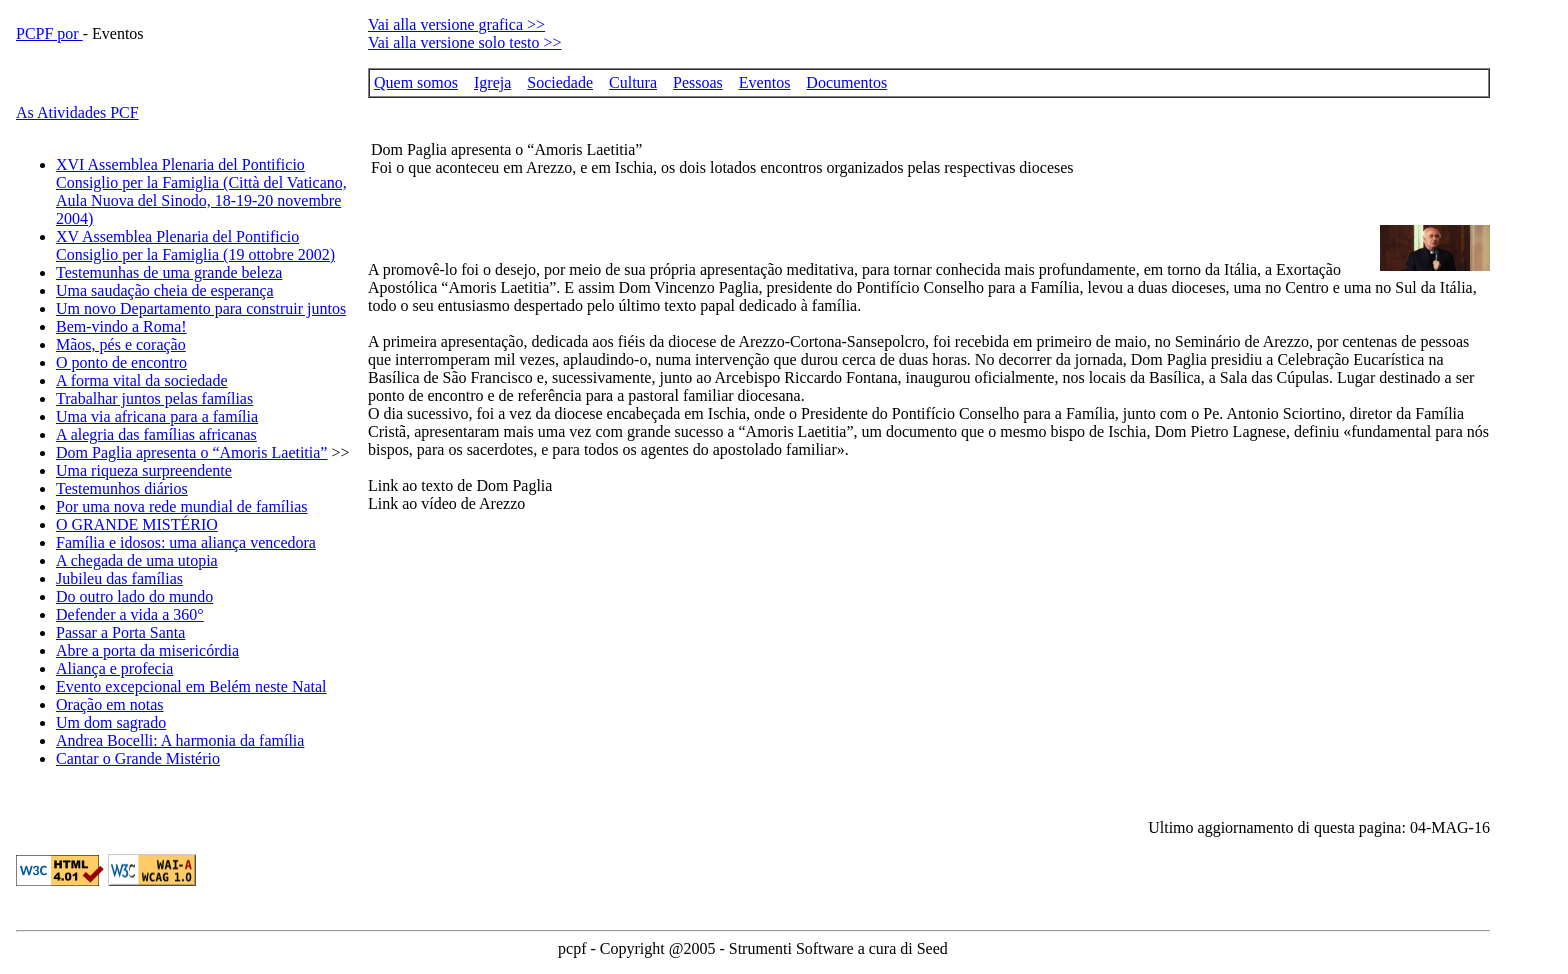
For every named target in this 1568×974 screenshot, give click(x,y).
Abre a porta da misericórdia (147, 650)
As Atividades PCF (77, 112)
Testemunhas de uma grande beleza (169, 272)
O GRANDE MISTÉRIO (137, 524)
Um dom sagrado (111, 722)
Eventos (765, 82)
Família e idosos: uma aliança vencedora (186, 542)
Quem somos (416, 82)
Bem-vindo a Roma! (121, 326)
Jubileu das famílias (119, 578)
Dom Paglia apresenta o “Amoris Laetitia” (191, 452)
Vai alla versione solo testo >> (465, 42)
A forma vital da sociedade (142, 380)
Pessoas (698, 82)
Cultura (633, 82)
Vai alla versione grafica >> (456, 24)
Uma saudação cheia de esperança (165, 290)
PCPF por (49, 33)
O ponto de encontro (121, 362)
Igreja (492, 82)
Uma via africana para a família (157, 416)
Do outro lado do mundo (134, 596)
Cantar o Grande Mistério (138, 758)
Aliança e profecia (114, 668)
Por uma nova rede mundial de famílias (181, 506)
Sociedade (560, 82)
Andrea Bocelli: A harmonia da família (180, 740)
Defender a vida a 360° (130, 614)
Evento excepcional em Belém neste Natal (191, 686)
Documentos (846, 82)
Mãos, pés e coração (121, 344)
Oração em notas (110, 704)
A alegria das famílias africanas (156, 434)
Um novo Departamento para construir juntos (201, 308)
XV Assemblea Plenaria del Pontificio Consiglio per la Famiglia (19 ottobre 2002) (195, 245)
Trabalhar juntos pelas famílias (154, 398)
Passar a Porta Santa (120, 632)
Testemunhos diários (122, 488)
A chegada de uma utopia (137, 560)
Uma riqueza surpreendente (144, 470)
